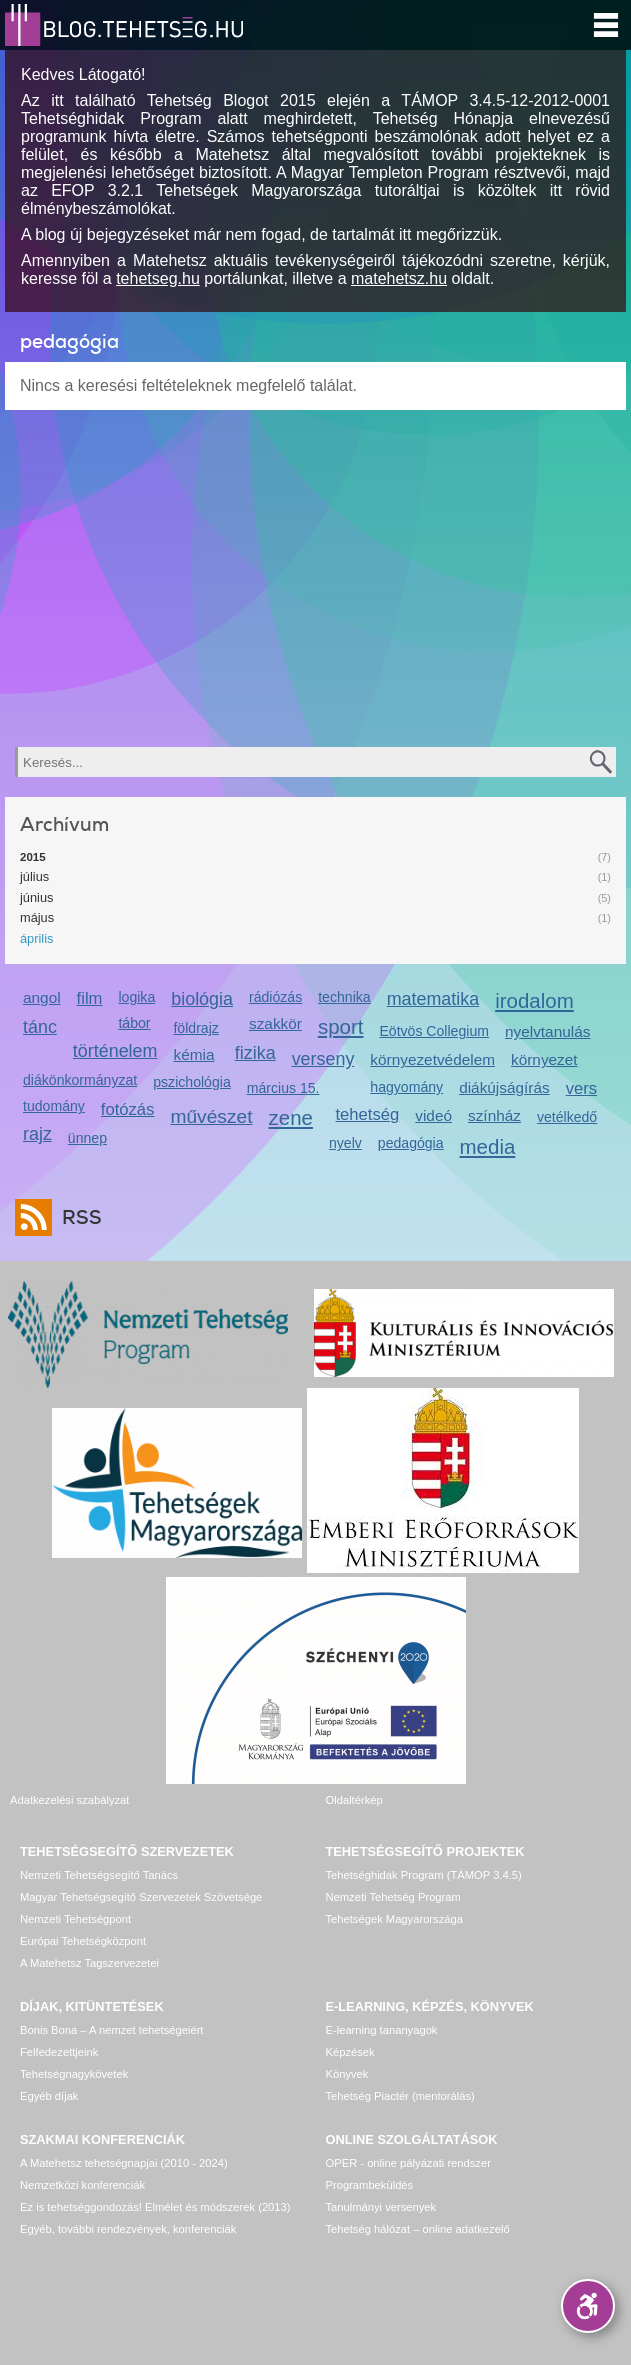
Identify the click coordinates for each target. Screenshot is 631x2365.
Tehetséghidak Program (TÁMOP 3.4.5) (424, 1875)
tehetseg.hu (158, 278)
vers (581, 1088)
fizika (255, 1053)
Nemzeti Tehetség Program (393, 1897)
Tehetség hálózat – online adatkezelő (418, 2229)
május (37, 917)
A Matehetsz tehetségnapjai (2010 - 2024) (124, 2163)
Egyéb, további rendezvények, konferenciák (128, 2229)
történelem (115, 1051)
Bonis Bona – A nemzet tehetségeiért (111, 2030)
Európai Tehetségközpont (83, 1941)
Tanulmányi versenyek (381, 2207)
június (36, 897)
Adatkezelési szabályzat (69, 1800)
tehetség (368, 1114)
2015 (33, 857)
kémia (193, 1054)
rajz (37, 1134)
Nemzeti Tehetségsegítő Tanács (99, 1875)
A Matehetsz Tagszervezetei (89, 1963)
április (36, 938)
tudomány (54, 1106)
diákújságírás (504, 1087)
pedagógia (411, 1143)
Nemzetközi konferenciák (82, 2185)
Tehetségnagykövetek (74, 2074)
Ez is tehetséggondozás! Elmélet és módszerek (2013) (155, 2207)
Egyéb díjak (49, 2096)
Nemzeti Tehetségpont (75, 1919)
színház (494, 1115)
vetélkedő (567, 1117)
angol (42, 997)
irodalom (534, 1000)
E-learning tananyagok (382, 2030)
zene (291, 1117)
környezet (544, 1059)
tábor (134, 1023)
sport (341, 1026)
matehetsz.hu (399, 278)
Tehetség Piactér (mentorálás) (400, 2096)
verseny (323, 1059)
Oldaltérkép (354, 1800)
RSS (77, 1217)
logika (136, 997)
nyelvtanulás (547, 1031)
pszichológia (191, 1082)
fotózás (128, 1109)
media (488, 1146)
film (90, 998)
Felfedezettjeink (59, 2052)
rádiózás (275, 997)
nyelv (345, 1143)
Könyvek (347, 2074)
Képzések (350, 2052)
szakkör (275, 1023)
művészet (211, 1116)
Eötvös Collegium (434, 1031)
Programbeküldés (370, 2185)
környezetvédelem (432, 1059)
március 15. (283, 1088)
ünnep (87, 1138)
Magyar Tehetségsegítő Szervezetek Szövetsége (141, 1897)
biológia (202, 999)
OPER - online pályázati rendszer (408, 2163)
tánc (40, 1027)
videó (433, 1115)
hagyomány (406, 1087)
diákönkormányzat (80, 1080)
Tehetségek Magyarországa (394, 1919)
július (34, 876)
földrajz (195, 1028)
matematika (433, 999)
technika (344, 997)
